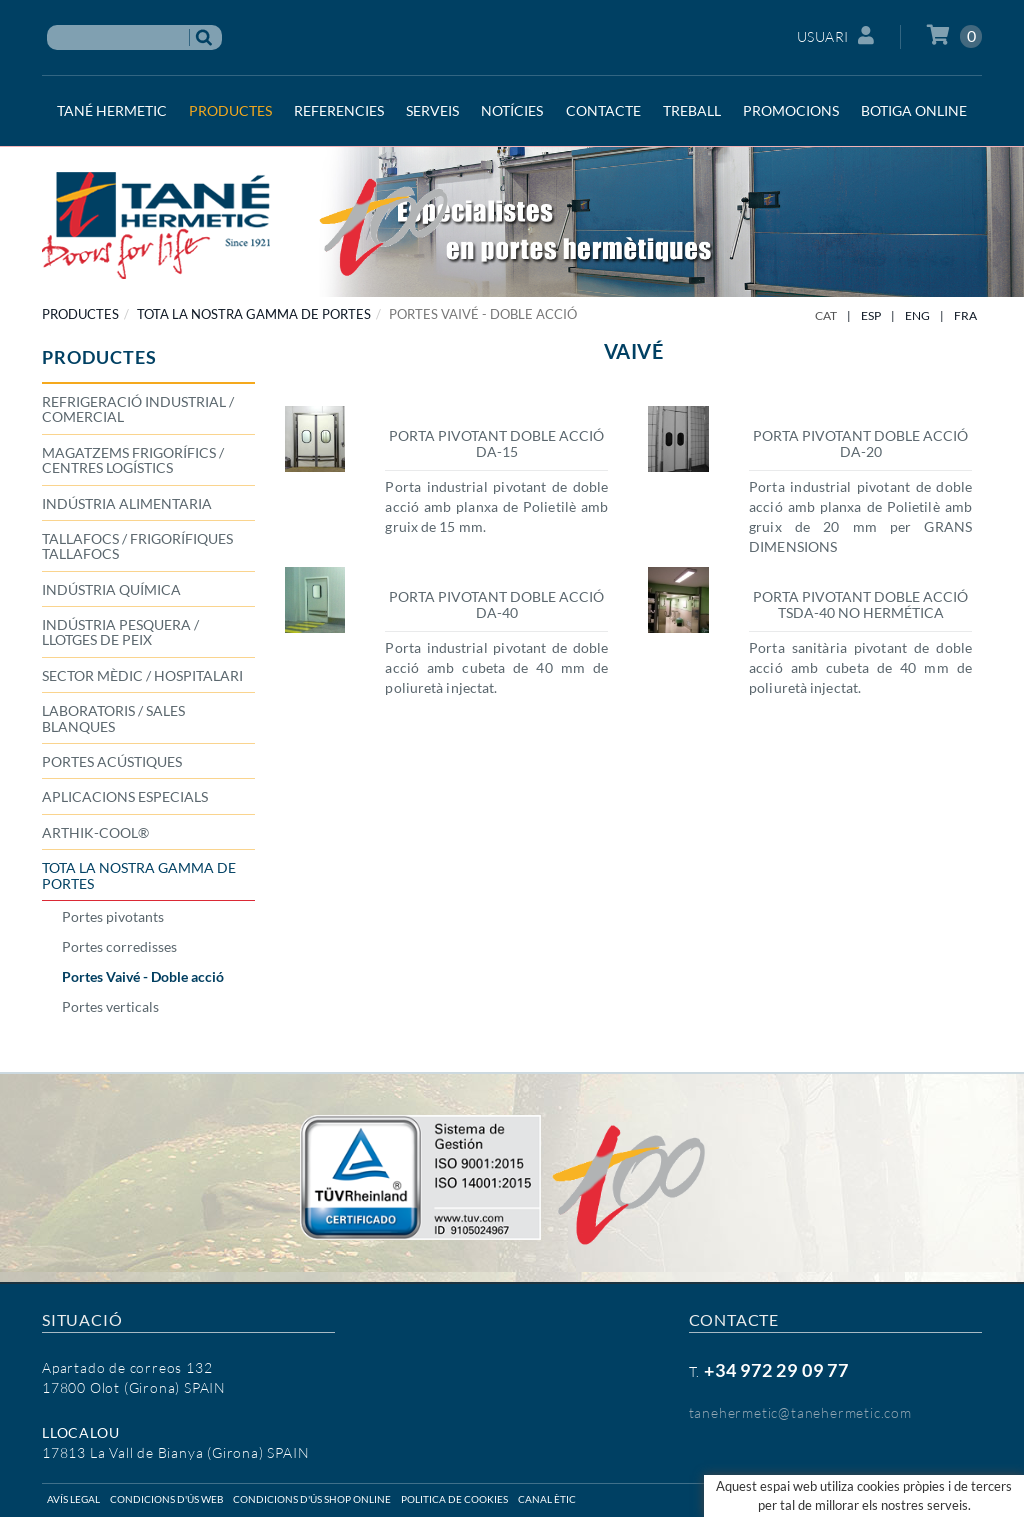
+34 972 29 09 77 (776, 1370)
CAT (826, 315)
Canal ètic (547, 1499)
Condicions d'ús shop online (312, 1499)
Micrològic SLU (850, 1499)
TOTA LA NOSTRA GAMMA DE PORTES (254, 314)
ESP (871, 315)
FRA (965, 315)
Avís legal (73, 1499)
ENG (917, 315)
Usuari (836, 35)
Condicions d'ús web (166, 1499)
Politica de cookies (454, 1499)
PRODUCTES (80, 314)
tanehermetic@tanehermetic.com (800, 1412)
